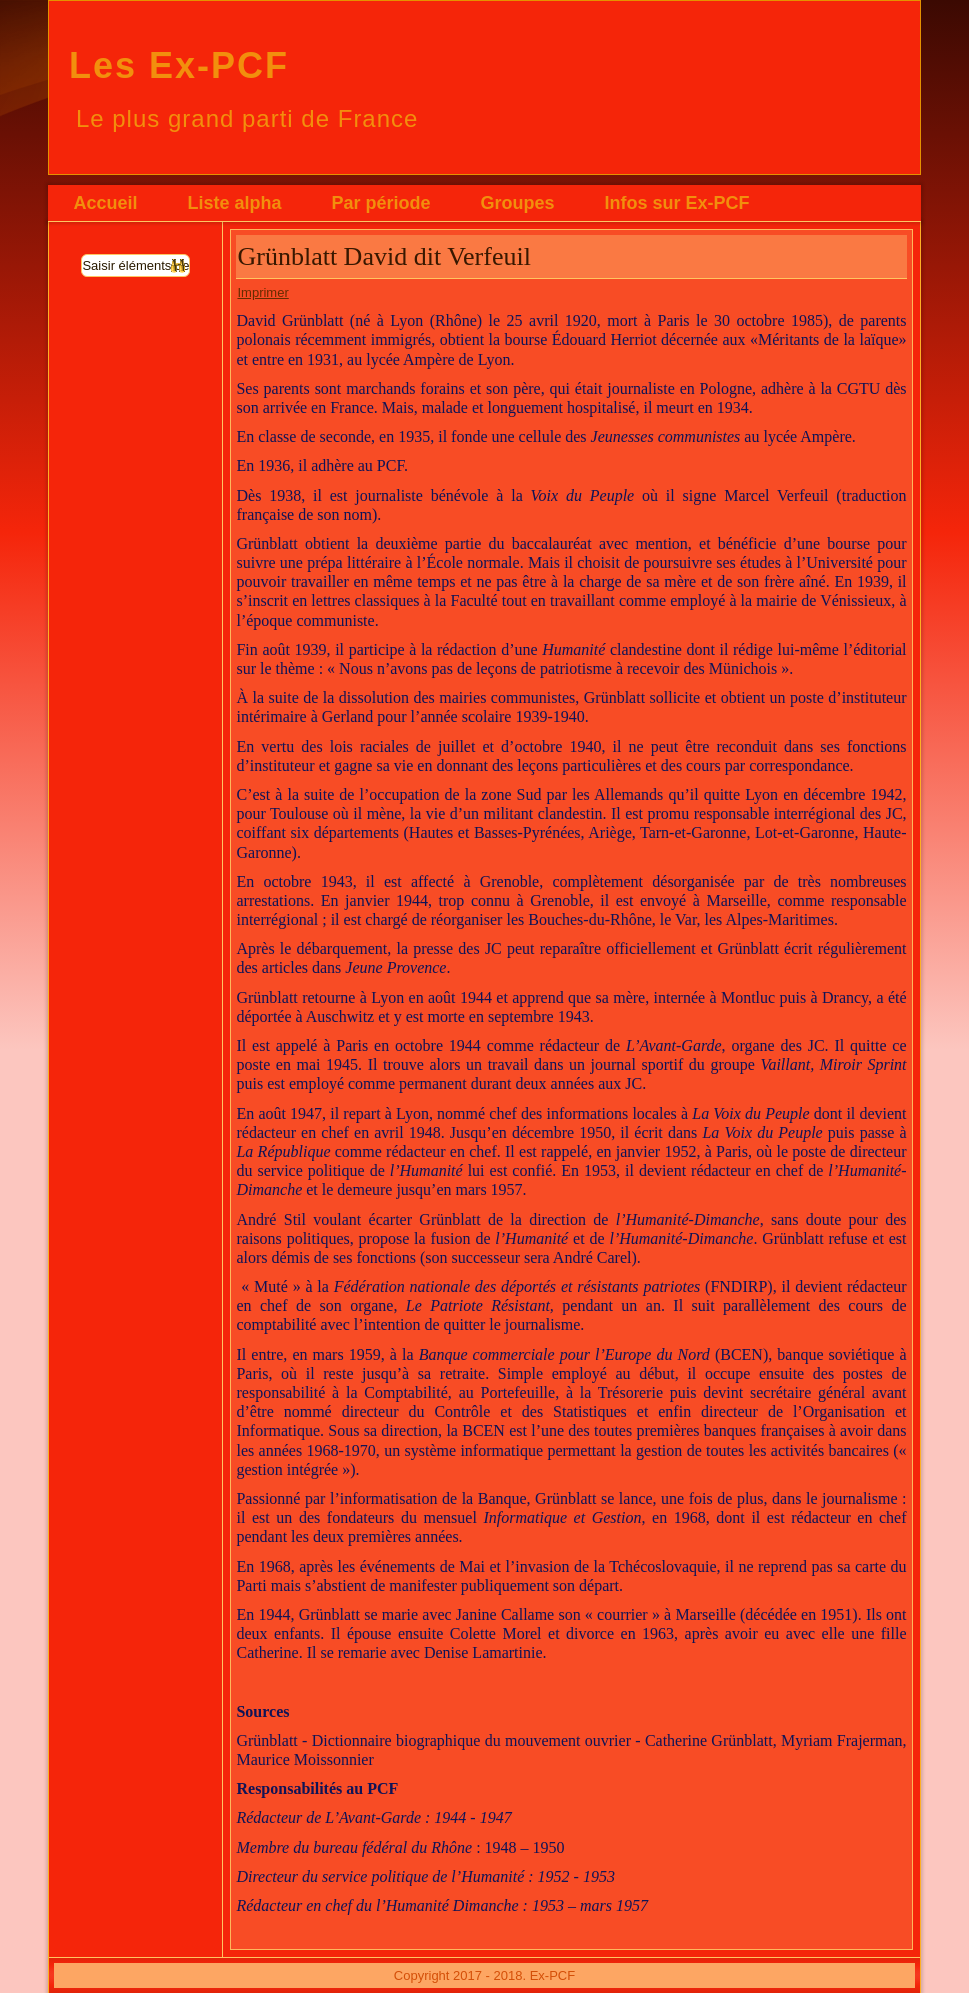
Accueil (105, 203)
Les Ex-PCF (179, 65)
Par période (381, 203)
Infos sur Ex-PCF (677, 203)
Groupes (518, 203)
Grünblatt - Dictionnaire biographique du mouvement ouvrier (433, 1740)
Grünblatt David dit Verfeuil (383, 256)
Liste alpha (234, 203)
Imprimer (262, 292)
